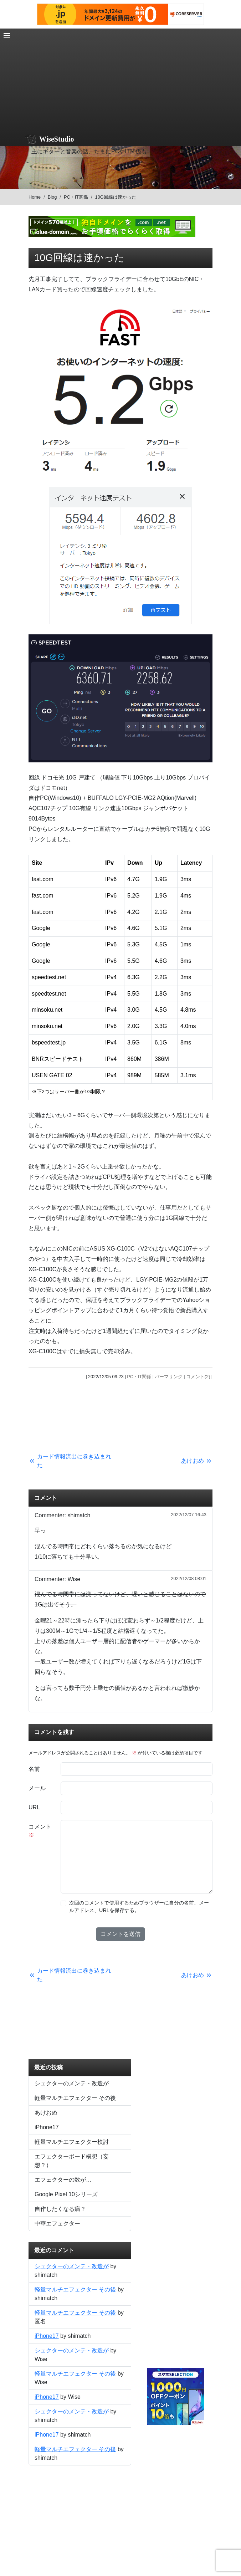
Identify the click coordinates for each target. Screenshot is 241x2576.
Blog (52, 197)
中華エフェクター (57, 2223)
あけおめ (46, 2113)
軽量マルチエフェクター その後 (75, 2098)
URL (34, 1807)
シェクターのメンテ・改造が (72, 2083)
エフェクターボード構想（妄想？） (72, 2160)
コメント (40, 1831)
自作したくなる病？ (60, 2209)
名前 (34, 1769)
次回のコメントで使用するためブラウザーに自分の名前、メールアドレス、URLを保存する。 (139, 1906)
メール (37, 1788)
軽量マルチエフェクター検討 (72, 2142)
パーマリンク (169, 1376)
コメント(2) (198, 1376)
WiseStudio (56, 139)
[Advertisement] (120, 78)
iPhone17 (47, 2127)
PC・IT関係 (76, 197)
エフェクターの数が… (63, 2180)
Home (35, 197)
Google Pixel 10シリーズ (66, 2194)
